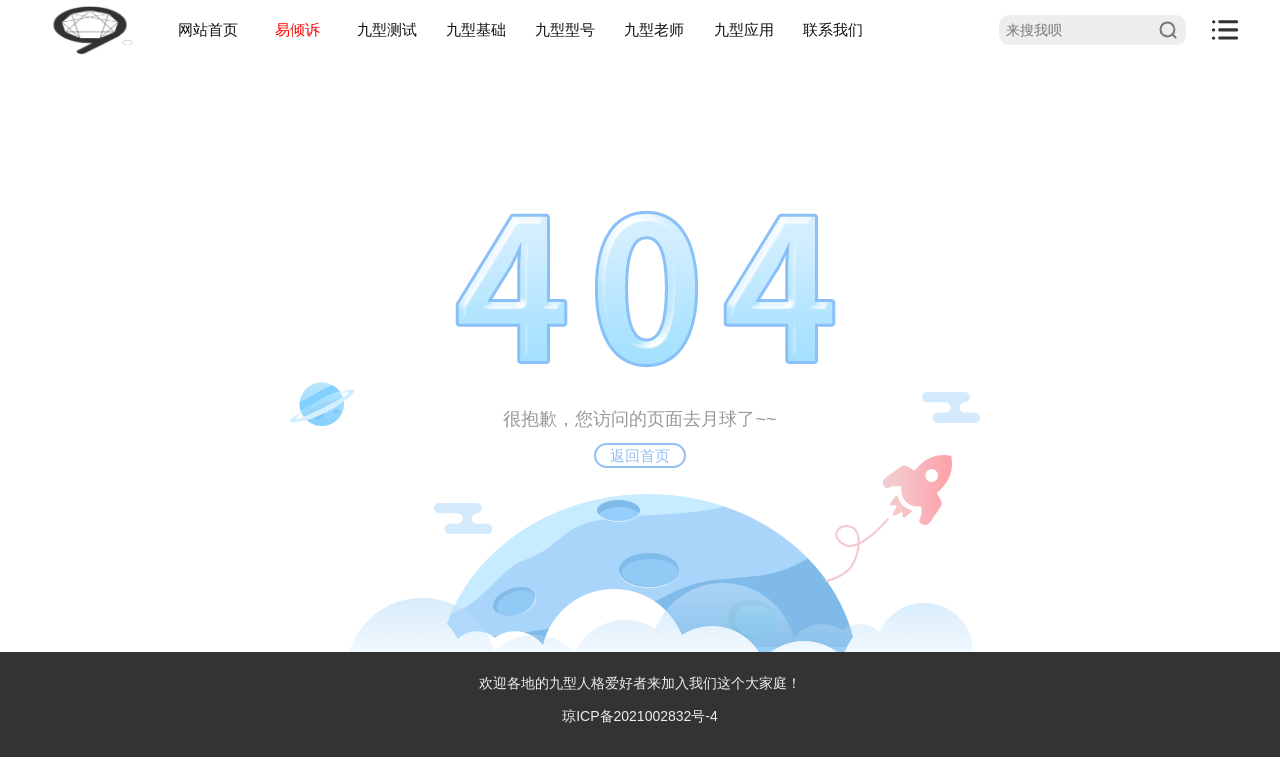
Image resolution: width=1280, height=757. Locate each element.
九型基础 (476, 29)
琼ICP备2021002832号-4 (640, 716)
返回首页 (640, 455)
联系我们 (833, 29)
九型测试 (387, 29)
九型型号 (565, 29)
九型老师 (654, 29)
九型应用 (744, 29)
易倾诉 (297, 29)
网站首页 (208, 29)
